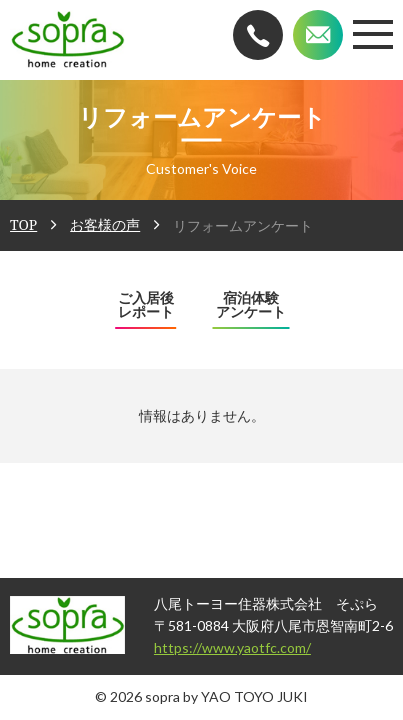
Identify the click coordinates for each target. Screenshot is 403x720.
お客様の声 (105, 224)
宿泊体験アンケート (251, 305)
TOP (23, 224)
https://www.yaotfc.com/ (190, 647)
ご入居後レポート (146, 305)
